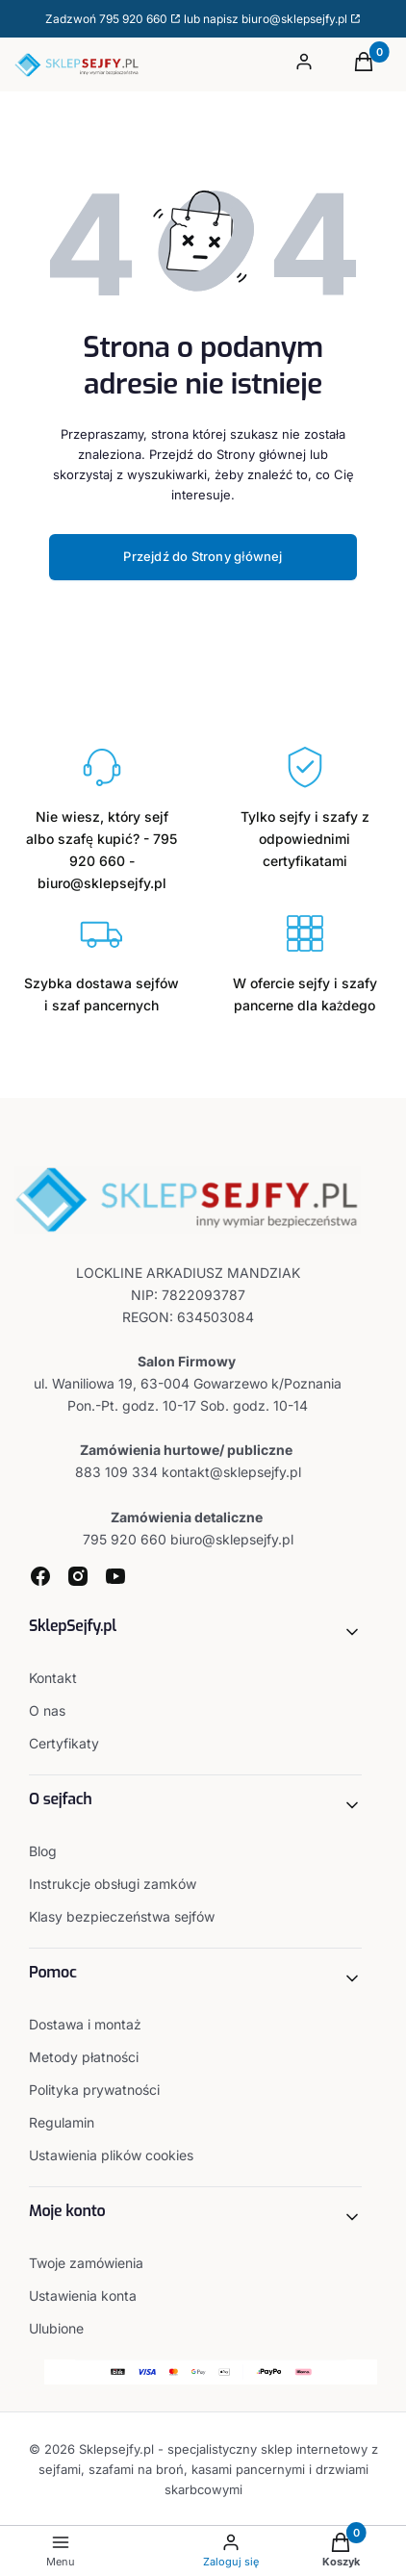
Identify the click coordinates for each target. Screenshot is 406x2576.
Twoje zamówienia (86, 2263)
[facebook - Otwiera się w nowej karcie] (40, 1576)
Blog (43, 1851)
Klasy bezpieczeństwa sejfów (122, 1916)
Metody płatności (84, 2057)
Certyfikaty (64, 1743)
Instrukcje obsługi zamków (112, 1883)
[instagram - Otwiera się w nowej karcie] (77, 1576)
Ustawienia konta (83, 2295)
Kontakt (53, 1678)
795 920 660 (133, 19)
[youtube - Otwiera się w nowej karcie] (115, 1576)
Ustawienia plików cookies (113, 2155)
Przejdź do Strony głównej (202, 556)
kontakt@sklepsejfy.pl (231, 1472)
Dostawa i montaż (85, 2024)
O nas (47, 1710)
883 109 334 (116, 1472)
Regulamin (61, 2122)
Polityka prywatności (94, 2089)
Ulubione (56, 2328)
